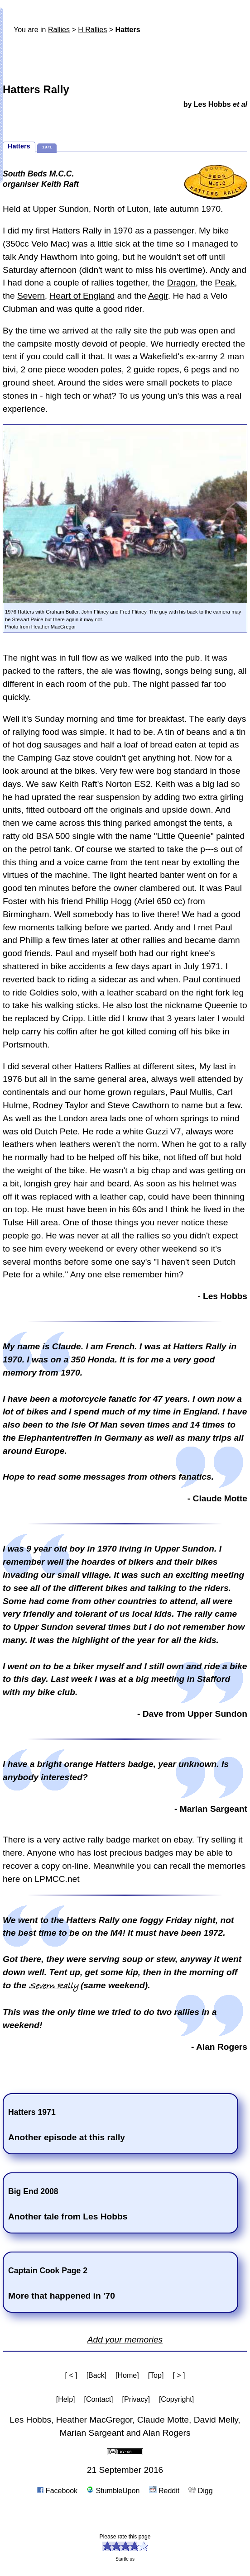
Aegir (158, 295)
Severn (31, 295)
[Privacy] (136, 2399)
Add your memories (125, 2339)
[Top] (156, 2375)
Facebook (57, 2491)
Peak (225, 282)
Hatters (19, 146)
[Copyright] (176, 2399)
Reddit (164, 2491)
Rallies (59, 29)
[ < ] (71, 2375)
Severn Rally (53, 1986)
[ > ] (179, 2375)
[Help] (65, 2399)
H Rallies (92, 29)
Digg (200, 2491)
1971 (47, 146)
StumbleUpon (113, 2491)
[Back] (96, 2375)
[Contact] (98, 2399)
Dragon (181, 282)
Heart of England (82, 295)
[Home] (127, 2375)
